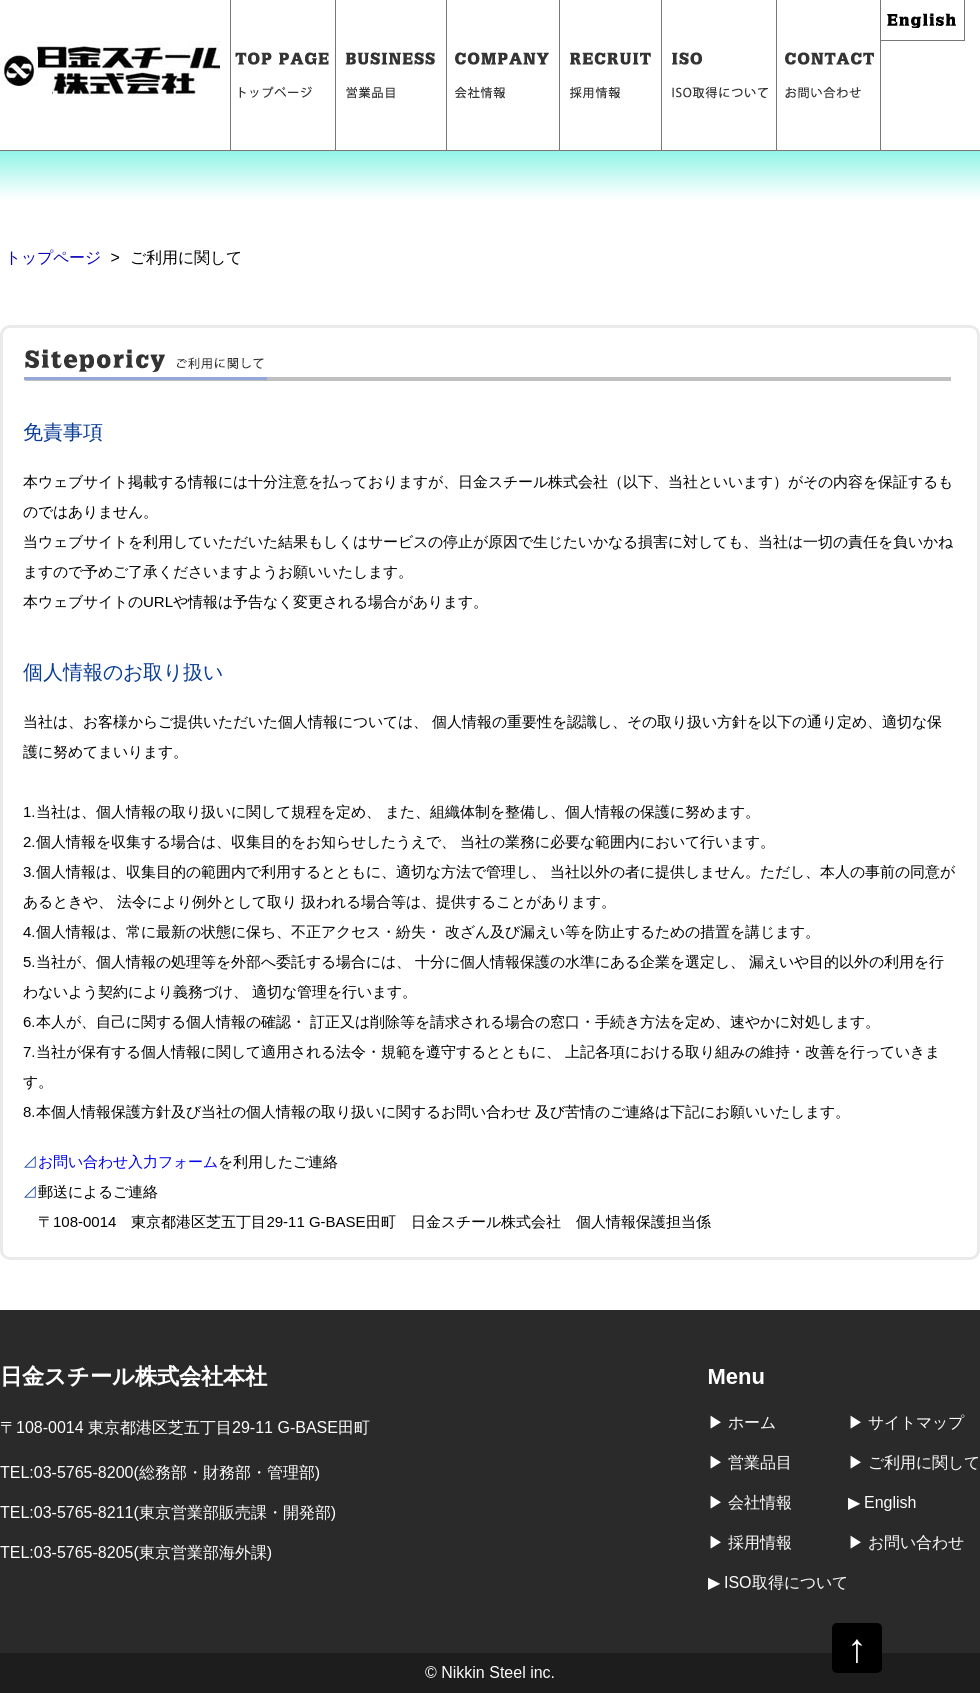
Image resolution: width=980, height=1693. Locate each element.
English (923, 20)
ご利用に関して (924, 1462)
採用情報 (611, 75)
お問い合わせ (829, 75)
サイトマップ (916, 1422)
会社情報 (503, 75)
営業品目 (391, 75)
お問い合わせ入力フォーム (128, 1161)
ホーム (752, 1422)
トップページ (283, 75)
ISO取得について (719, 75)
